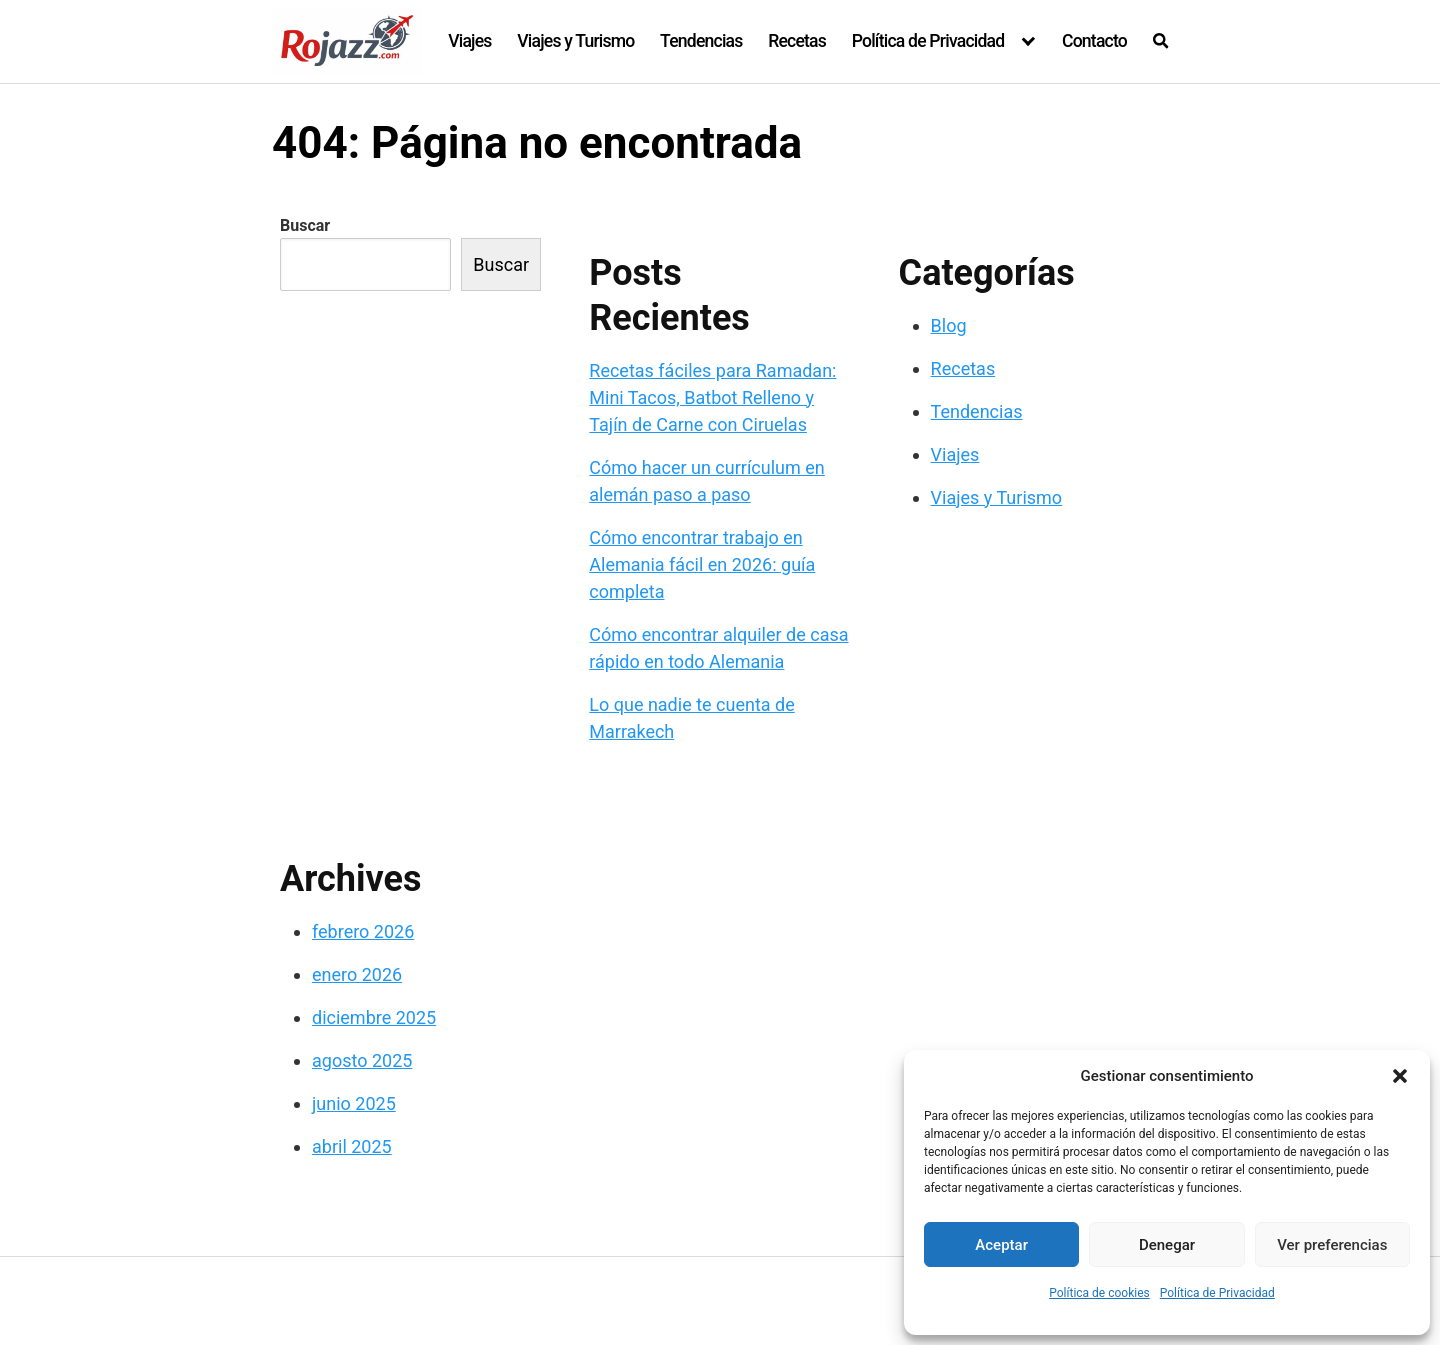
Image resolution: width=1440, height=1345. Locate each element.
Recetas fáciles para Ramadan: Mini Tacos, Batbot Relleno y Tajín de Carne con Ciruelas (712, 397)
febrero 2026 (363, 931)
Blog (949, 325)
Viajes (469, 41)
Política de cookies (1099, 1293)
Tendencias (701, 41)
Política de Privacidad (1217, 1293)
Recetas (797, 41)
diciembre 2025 (374, 1017)
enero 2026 (357, 974)
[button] (1400, 1076)
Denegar (1167, 1245)
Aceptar (1001, 1245)
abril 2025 (352, 1146)
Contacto (1094, 41)
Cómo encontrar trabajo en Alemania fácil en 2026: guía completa (702, 564)
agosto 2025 (362, 1060)
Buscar (305, 225)
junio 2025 (354, 1103)
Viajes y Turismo (575, 41)
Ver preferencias (1332, 1245)
